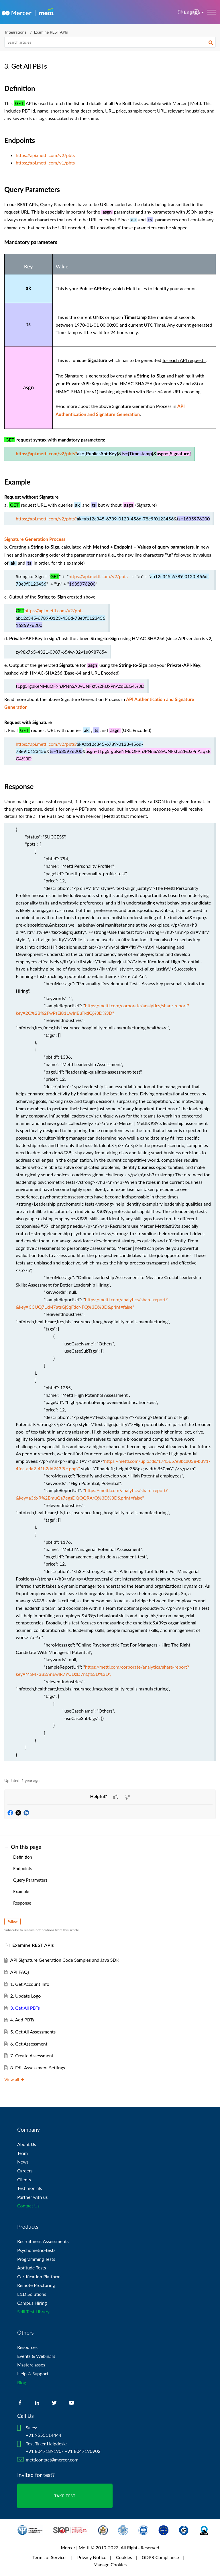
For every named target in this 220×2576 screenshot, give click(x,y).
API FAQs (20, 1972)
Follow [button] (12, 1921)
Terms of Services (49, 2557)
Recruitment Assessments (43, 2241)
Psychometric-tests (36, 2250)
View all (14, 2079)
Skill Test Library (33, 2311)
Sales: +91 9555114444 (44, 2431)
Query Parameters (30, 1879)
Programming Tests (36, 2259)
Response (22, 1902)
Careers (25, 2170)
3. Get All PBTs (25, 2008)
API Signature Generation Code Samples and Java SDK (64, 1960)
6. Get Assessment (29, 2043)
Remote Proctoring (36, 2285)
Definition (22, 1857)
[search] (110, 42)
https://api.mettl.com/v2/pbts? (46, 454)
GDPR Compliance (160, 2557)
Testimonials (29, 2188)
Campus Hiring (32, 2303)
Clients (24, 2179)
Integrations (15, 32)
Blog (21, 2382)
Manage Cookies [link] (110, 2564)
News (23, 2161)
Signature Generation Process (34, 539)
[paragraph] (110, 927)
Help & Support (32, 2373)
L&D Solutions (31, 2294)
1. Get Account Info (29, 1984)
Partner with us (32, 2197)
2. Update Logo (25, 1995)
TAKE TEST (65, 2496)
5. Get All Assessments (33, 2031)
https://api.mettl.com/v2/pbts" (99, 576)
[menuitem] (196, 12)
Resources (27, 2347)
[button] (196, 12)
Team (22, 2153)
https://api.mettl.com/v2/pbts (45, 155)
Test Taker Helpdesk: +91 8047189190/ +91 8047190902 (63, 2447)
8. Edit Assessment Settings (37, 2067)
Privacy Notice (91, 2557)
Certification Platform (38, 2276)
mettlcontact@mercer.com (52, 2459)
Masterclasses (31, 2364)
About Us (26, 2144)
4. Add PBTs (22, 2019)
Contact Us (28, 2205)
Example (21, 1891)
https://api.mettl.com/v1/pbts (45, 162)
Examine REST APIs (51, 32)
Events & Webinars (36, 2356)
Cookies (124, 2557)
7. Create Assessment (31, 2055)
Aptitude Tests (31, 2267)
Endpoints (22, 1868)
